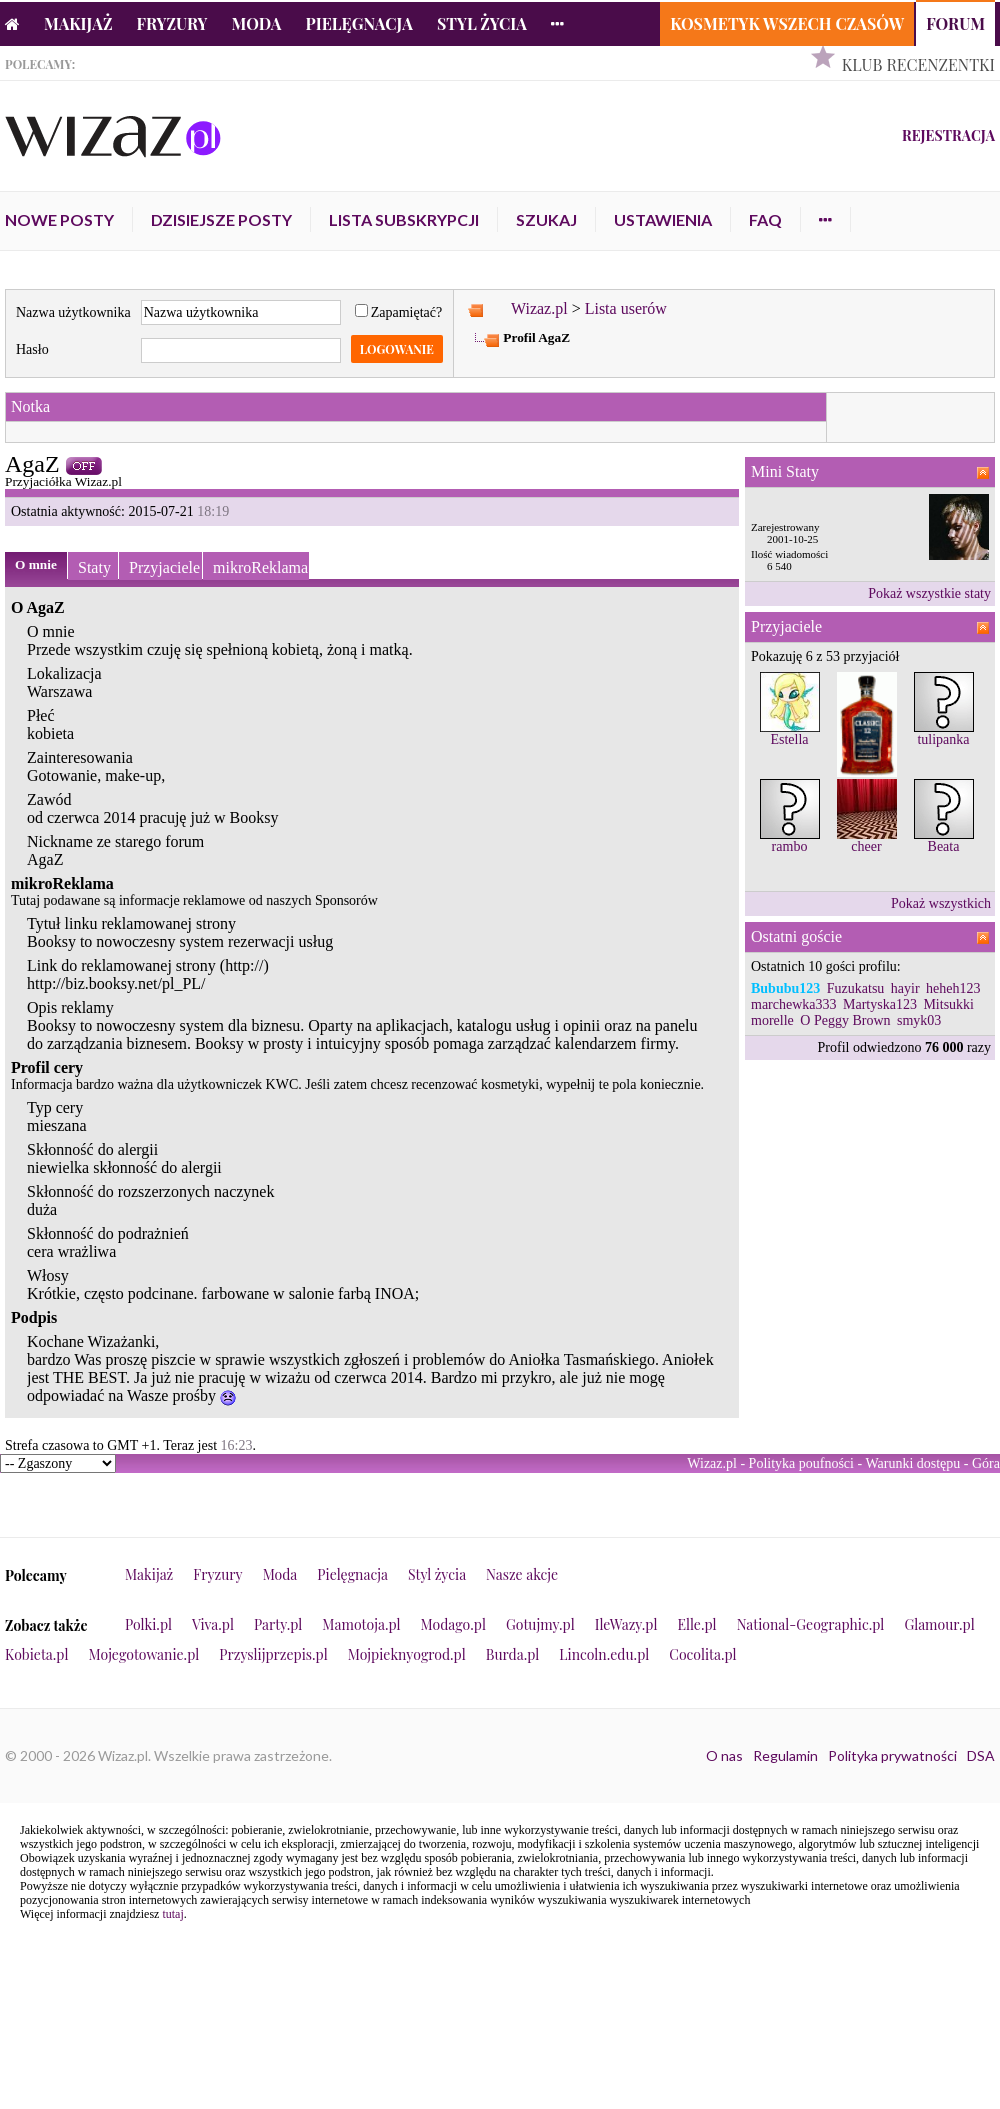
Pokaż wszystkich (941, 903)
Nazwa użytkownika (73, 312)
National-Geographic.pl (811, 1624)
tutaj (172, 1914)
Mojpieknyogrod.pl (407, 1654)
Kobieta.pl (37, 1654)
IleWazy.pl (626, 1624)
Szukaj (546, 219)
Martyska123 (880, 1004)
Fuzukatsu (856, 988)
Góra (986, 1463)
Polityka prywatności (892, 1755)
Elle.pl (696, 1624)
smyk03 (919, 1020)
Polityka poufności (801, 1463)
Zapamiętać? (399, 312)
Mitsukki (948, 1004)
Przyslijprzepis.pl (273, 1654)
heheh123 (953, 988)
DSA (981, 1755)
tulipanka (943, 739)
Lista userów (626, 308)
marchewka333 (794, 1004)
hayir (905, 988)
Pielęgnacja (358, 23)
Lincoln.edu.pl (604, 1654)
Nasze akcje (522, 1574)
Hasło (32, 349)
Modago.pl (453, 1624)
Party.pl (278, 1624)
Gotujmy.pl (540, 1624)
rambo (790, 846)
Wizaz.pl (539, 308)
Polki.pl (148, 1624)
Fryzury (172, 23)
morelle (772, 1020)
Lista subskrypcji (404, 219)
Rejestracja (948, 135)
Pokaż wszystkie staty (929, 593)
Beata (944, 846)
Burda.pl (513, 1654)
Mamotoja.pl (361, 1624)
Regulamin (785, 1755)
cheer (866, 846)
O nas (724, 1755)
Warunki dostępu (912, 1463)
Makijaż (78, 23)
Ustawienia (663, 219)
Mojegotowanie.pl (144, 1654)
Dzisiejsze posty (221, 219)
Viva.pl (213, 1624)
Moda (257, 23)
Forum (955, 23)
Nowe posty (59, 219)
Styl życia (482, 23)
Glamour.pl (939, 1624)
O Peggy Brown (845, 1020)
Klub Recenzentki (918, 64)
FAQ (765, 219)
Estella (789, 739)
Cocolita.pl (702, 1654)
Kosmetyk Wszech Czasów (787, 23)
